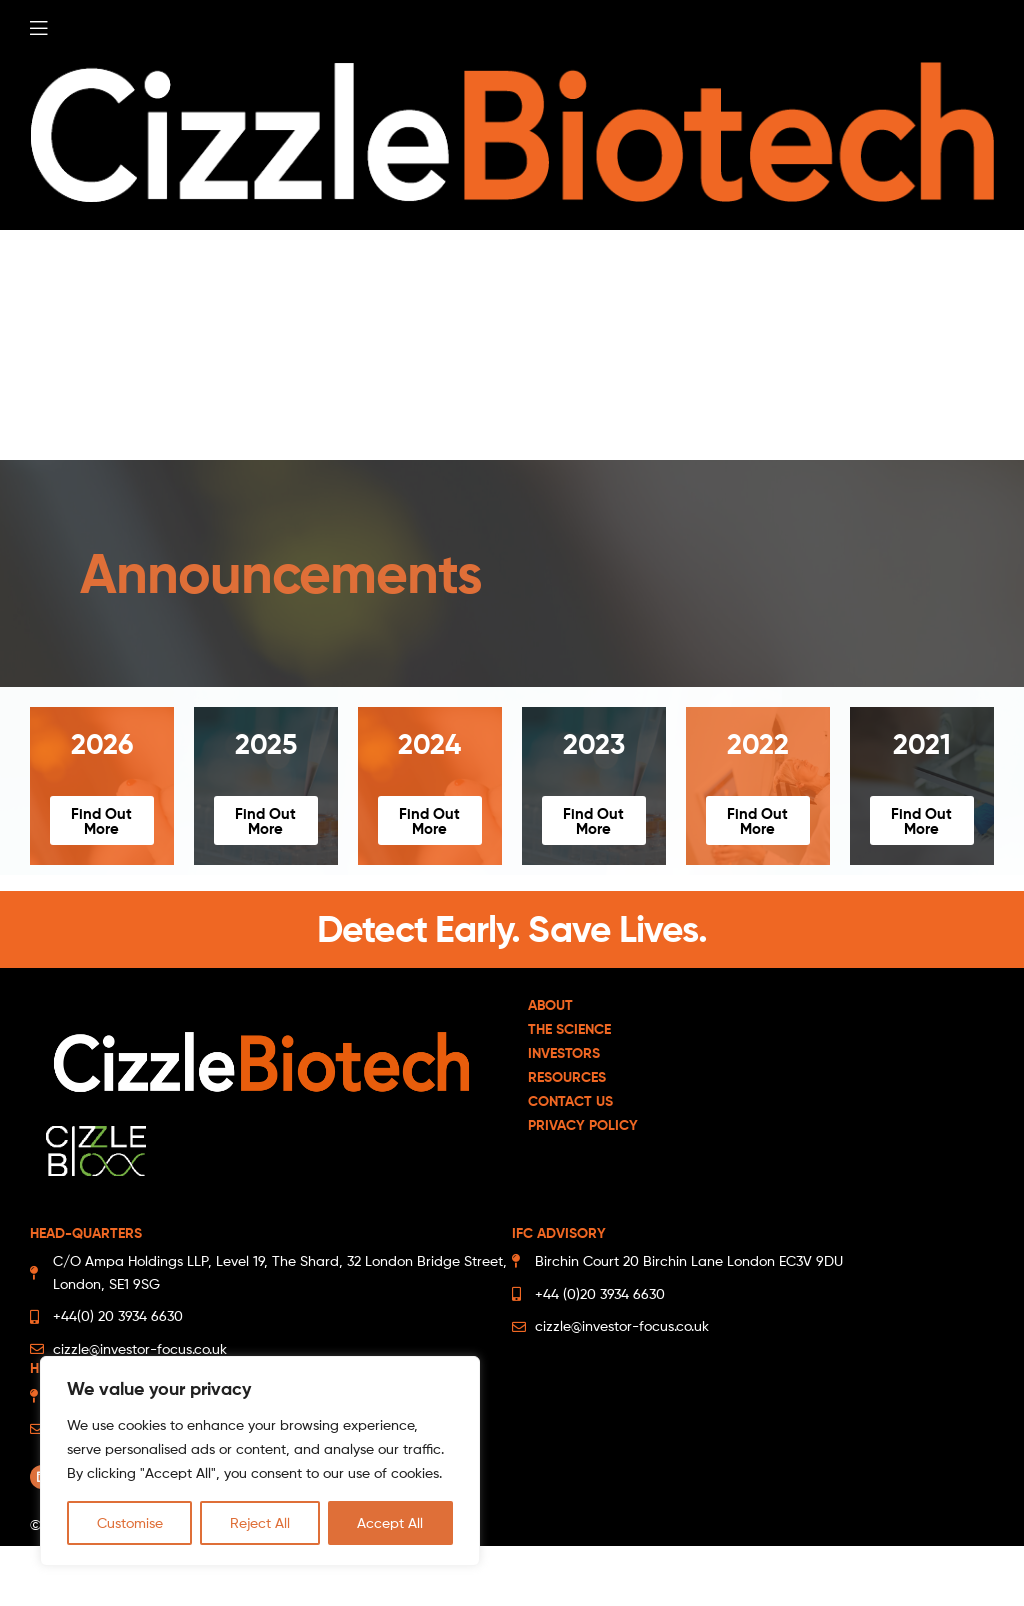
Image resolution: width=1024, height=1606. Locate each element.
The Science (569, 1029)
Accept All (390, 1522)
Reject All (260, 1522)
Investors (564, 1053)
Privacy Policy (583, 1125)
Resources (567, 1077)
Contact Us (570, 1101)
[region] (260, 1461)
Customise (130, 1522)
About (550, 1005)
